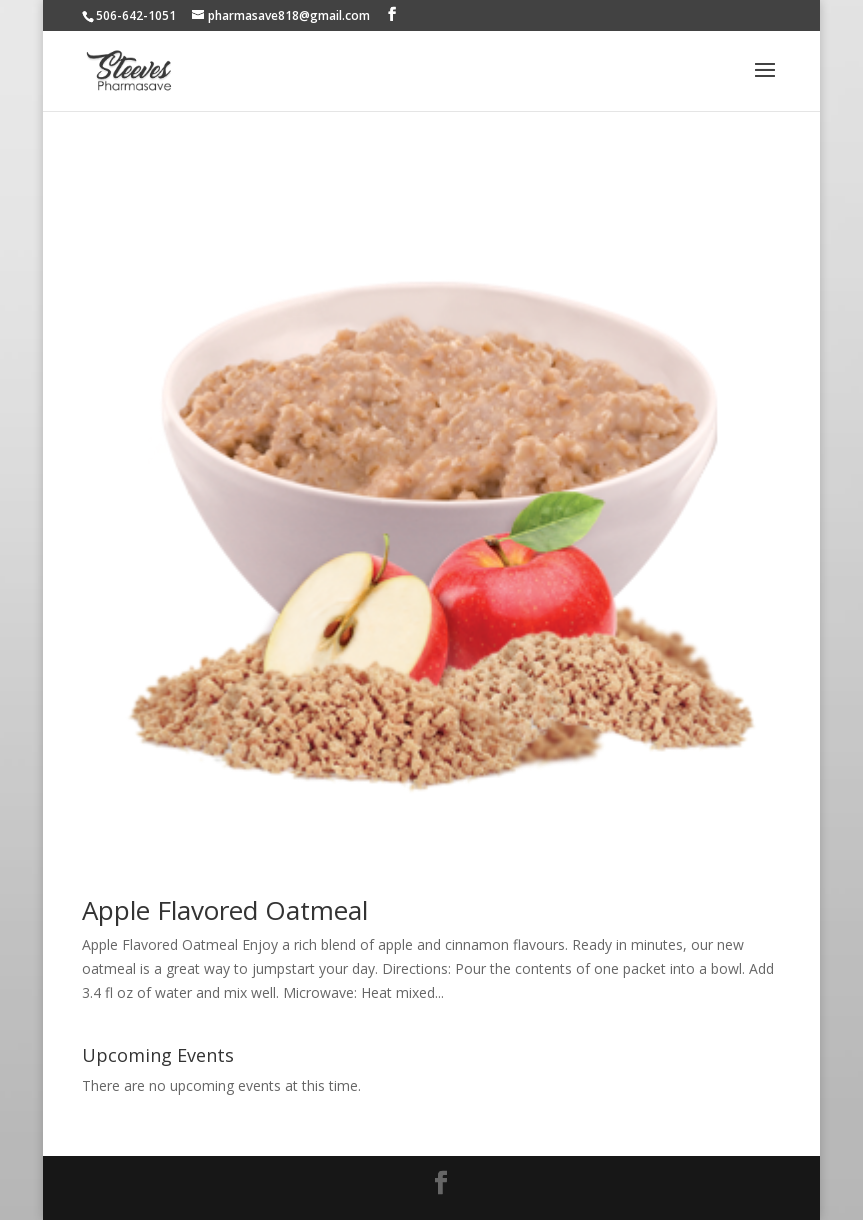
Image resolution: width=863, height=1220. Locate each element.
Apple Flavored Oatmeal (225, 910)
